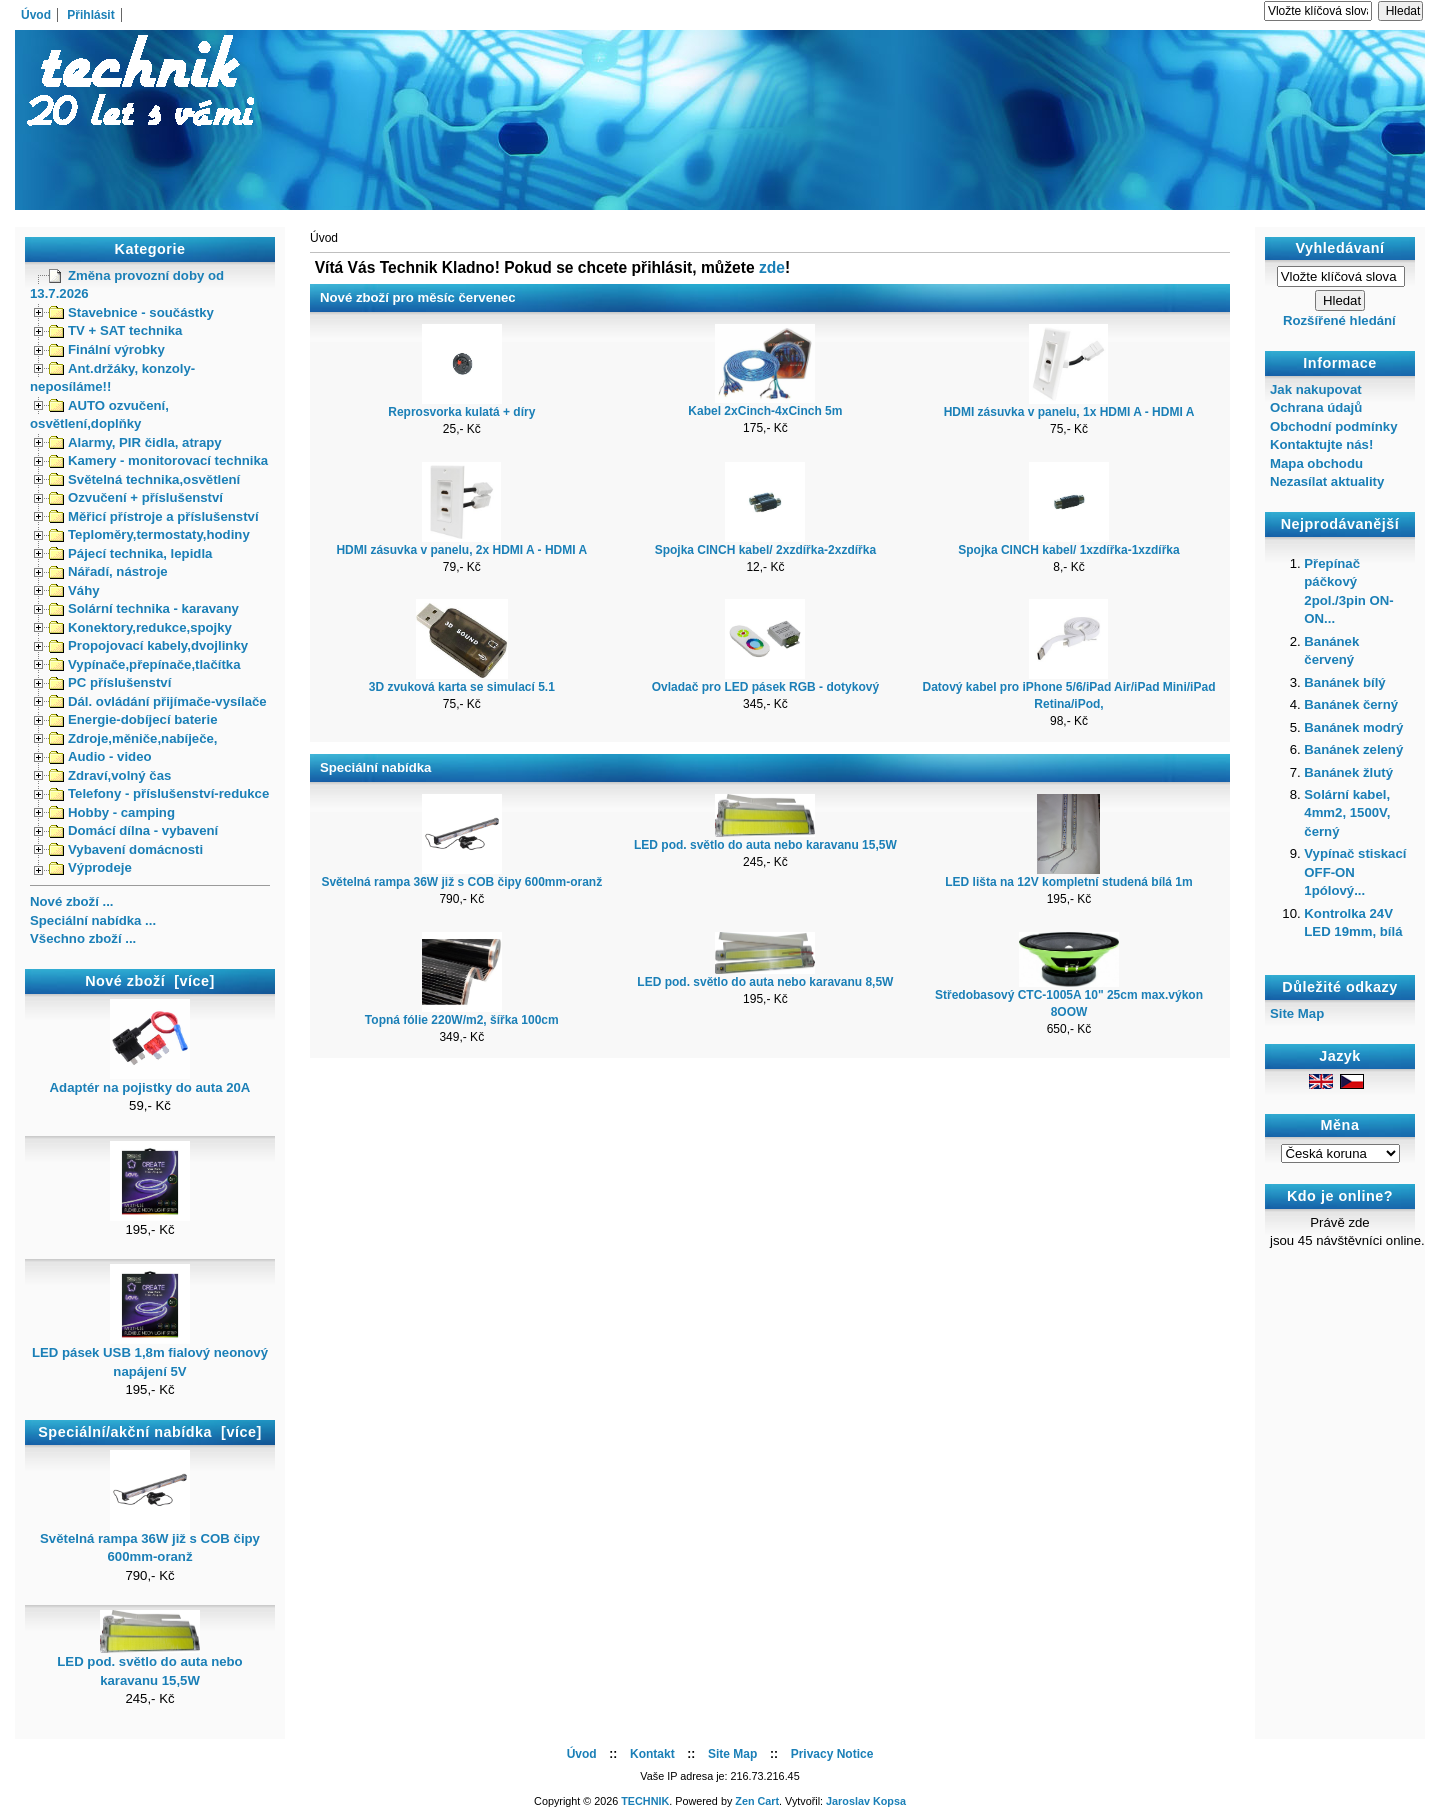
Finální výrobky (107, 349)
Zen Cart (757, 1801)
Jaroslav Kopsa (866, 1801)
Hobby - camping (112, 812)
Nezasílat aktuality (1327, 481)
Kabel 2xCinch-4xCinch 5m (765, 411)
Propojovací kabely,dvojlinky (148, 645)
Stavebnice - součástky (131, 312)
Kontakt (652, 1754)
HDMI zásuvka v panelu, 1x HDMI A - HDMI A (1069, 412)
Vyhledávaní (1340, 248)
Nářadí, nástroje (108, 571)
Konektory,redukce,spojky (140, 627)
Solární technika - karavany (144, 608)
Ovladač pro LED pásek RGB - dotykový (765, 687)
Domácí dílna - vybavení (133, 830)
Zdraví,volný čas (110, 775)
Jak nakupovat (1316, 389)
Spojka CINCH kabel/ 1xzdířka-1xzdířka (1068, 550)
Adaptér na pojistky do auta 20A (150, 1081)
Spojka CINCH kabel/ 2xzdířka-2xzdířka (765, 550)
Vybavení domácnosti (126, 849)
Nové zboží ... (72, 901)
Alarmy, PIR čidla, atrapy (135, 442)
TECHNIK (645, 1801)
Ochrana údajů (1316, 407)
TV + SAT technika (115, 330)
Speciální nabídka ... (93, 920)
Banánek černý (1351, 704)
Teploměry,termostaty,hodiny (149, 534)
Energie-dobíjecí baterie (133, 719)
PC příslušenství (110, 682)
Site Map (1297, 1013)
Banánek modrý (1353, 727)
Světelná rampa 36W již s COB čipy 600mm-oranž (150, 1541)
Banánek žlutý (1348, 772)
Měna (1340, 1126)
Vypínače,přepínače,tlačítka (145, 664)
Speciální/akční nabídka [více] (149, 1432)
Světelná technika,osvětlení (144, 479)
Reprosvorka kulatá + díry (461, 412)
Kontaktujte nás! (1321, 444)
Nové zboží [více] (150, 981)
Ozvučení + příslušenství (136, 497)
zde (772, 267)
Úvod (36, 15)
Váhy (74, 590)
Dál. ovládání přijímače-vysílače (158, 701)
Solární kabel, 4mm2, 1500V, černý (1347, 813)
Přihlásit (90, 15)
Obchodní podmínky (1333, 426)
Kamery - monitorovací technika (158, 460)
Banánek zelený (1353, 749)
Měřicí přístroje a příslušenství (154, 516)
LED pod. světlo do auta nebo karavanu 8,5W (765, 982)
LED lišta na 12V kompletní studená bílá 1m (1068, 882)
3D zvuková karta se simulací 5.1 (462, 687)
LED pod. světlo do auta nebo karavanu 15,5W (149, 1664)
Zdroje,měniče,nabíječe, (133, 738)
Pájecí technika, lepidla (130, 553)
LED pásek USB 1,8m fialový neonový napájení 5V (150, 1355)
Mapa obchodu (1316, 463)
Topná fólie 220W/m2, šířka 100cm (462, 1020)
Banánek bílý (1344, 682)
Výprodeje (90, 867)
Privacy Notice (832, 1754)
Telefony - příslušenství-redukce (159, 793)
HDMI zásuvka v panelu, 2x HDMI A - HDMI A (461, 550)
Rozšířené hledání (1339, 320)
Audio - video (100, 756)
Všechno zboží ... (83, 938)
